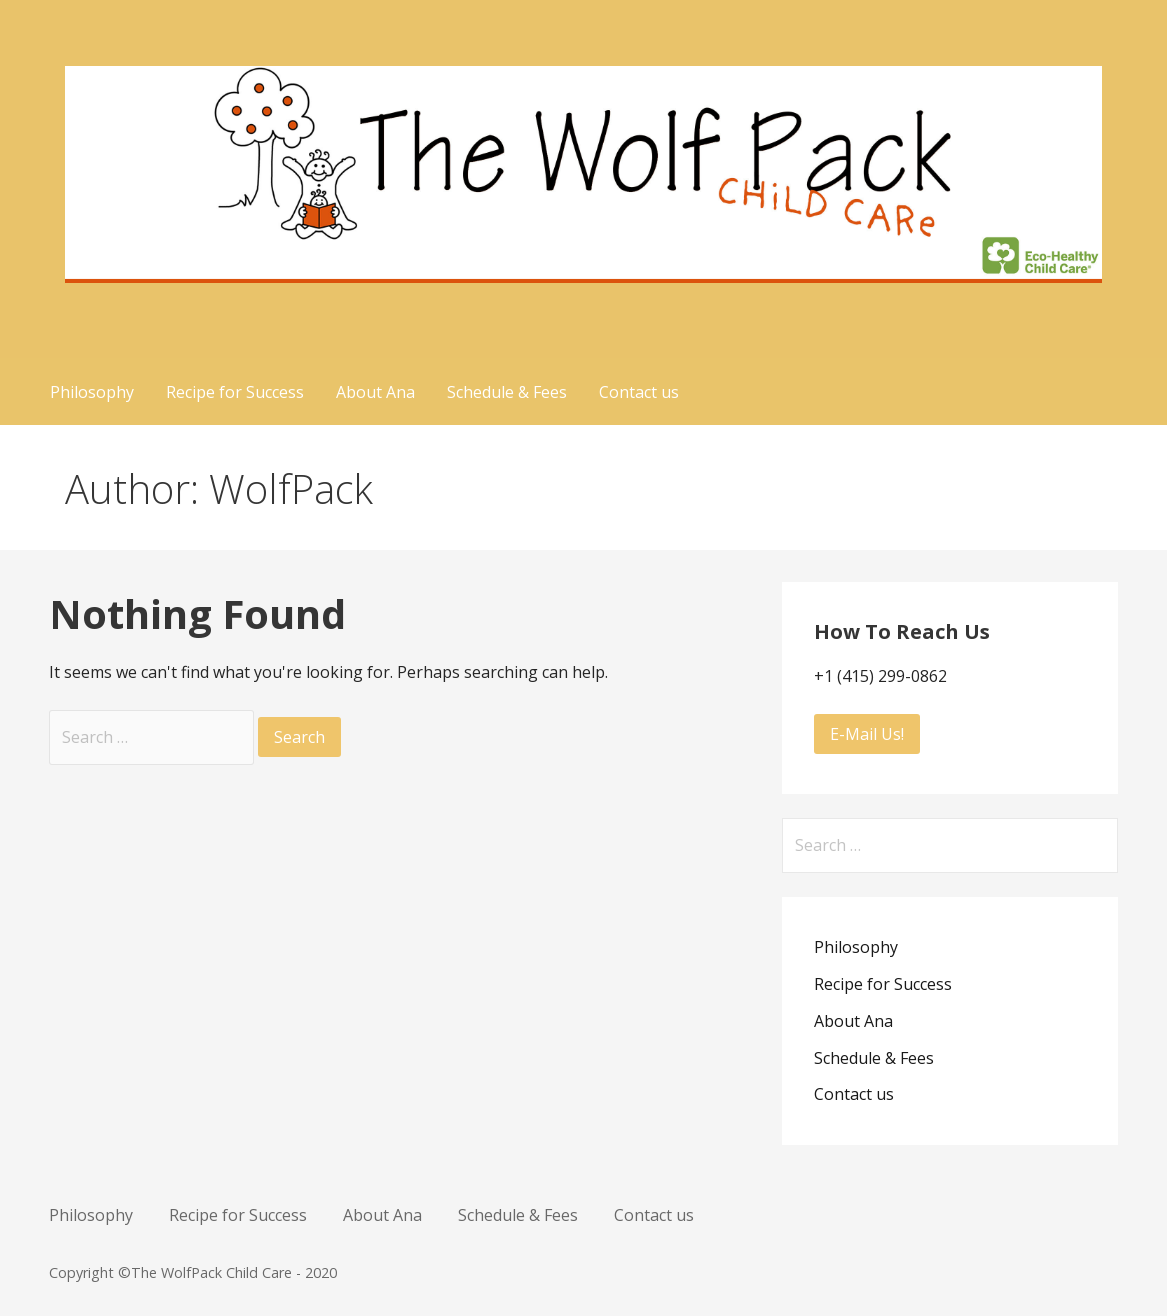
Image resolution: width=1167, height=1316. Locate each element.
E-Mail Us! (867, 734)
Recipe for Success (235, 392)
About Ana (375, 392)
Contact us (639, 392)
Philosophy (92, 392)
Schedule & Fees (507, 392)
